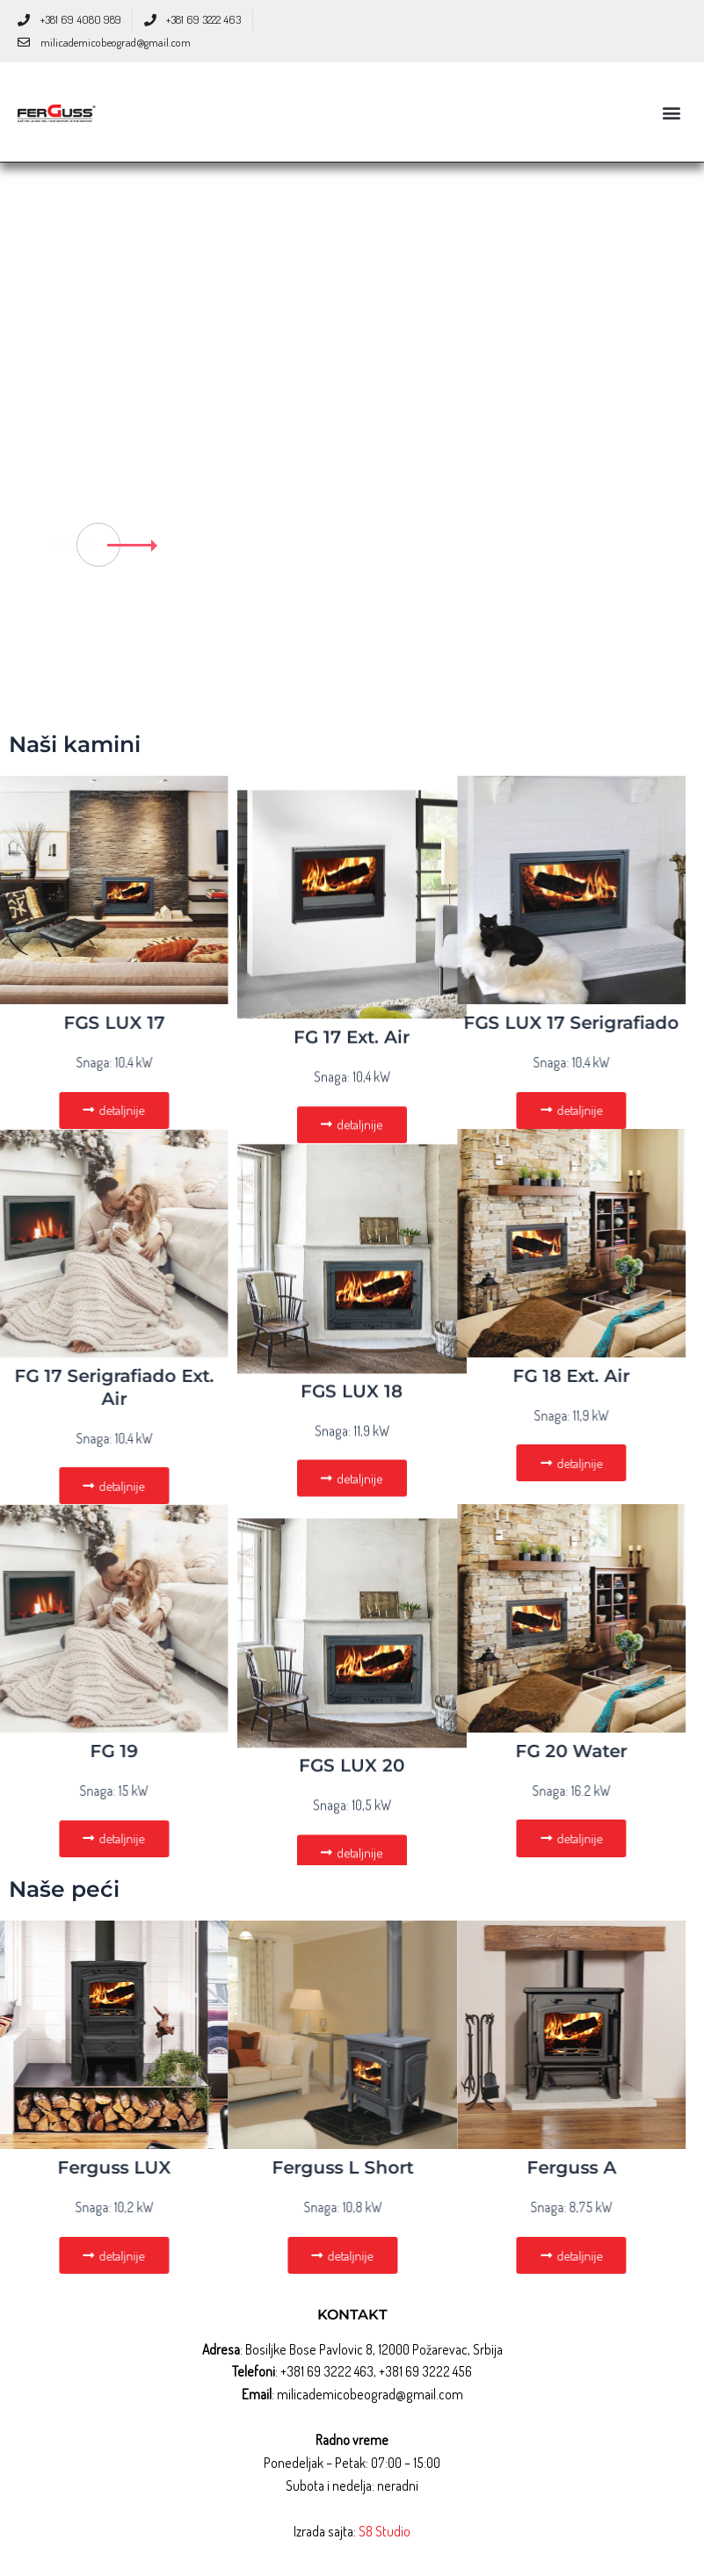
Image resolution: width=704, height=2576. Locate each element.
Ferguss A (433, 2169)
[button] (671, 112)
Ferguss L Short (204, 2169)
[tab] (661, 394)
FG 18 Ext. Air (433, 1375)
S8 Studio (384, 2532)
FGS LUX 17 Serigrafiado (433, 1022)
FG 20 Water (434, 1751)
